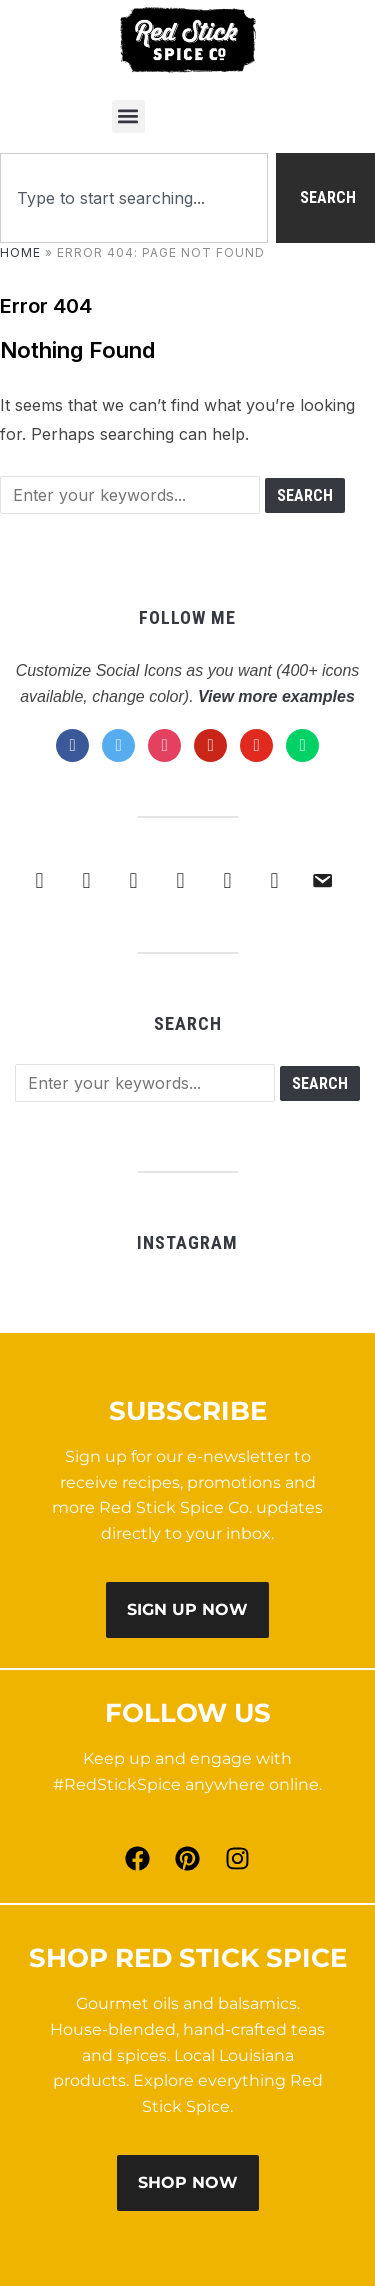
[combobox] (134, 198)
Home (20, 252)
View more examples (276, 696)
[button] (128, 116)
